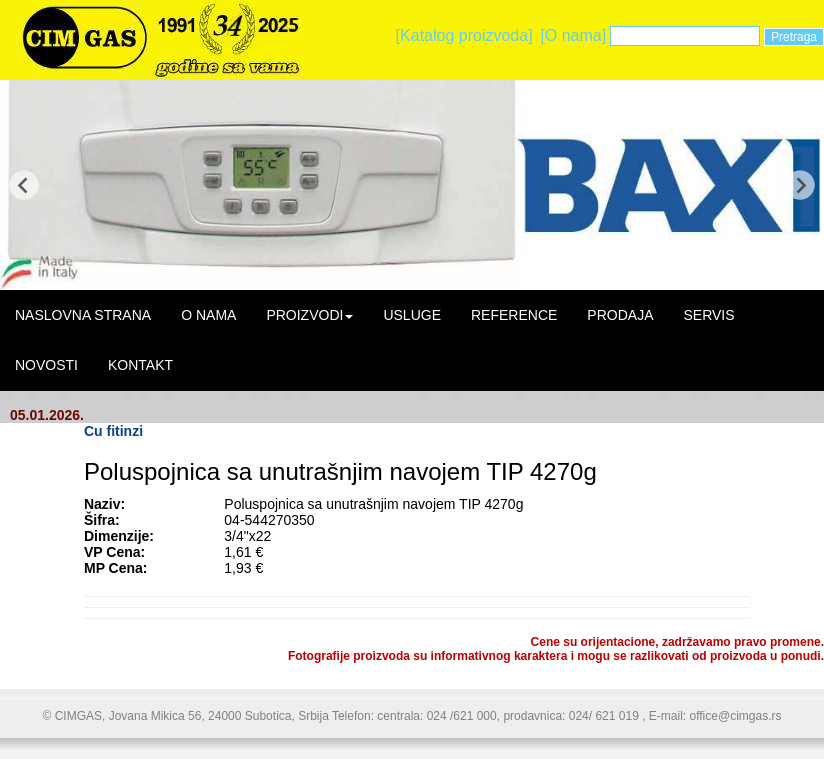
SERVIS (708, 315)
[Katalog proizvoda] (464, 35)
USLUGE (412, 315)
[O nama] (573, 35)
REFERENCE (514, 315)
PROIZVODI (309, 315)
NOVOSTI (46, 365)
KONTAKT (140, 365)
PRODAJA (620, 315)
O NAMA (208, 315)
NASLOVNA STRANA (83, 315)
